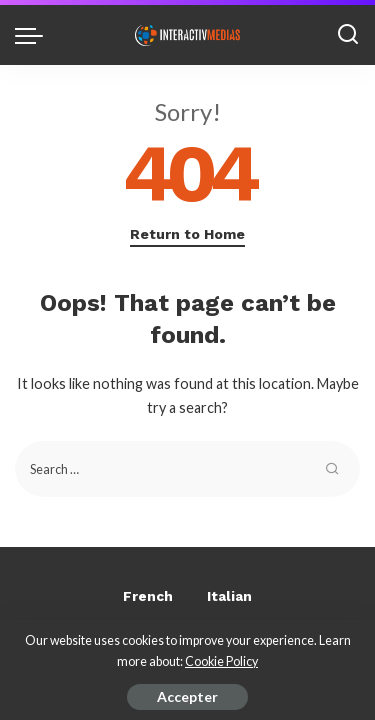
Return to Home (187, 234)
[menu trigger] (34, 35)
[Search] (348, 35)
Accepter (187, 696)
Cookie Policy (221, 661)
